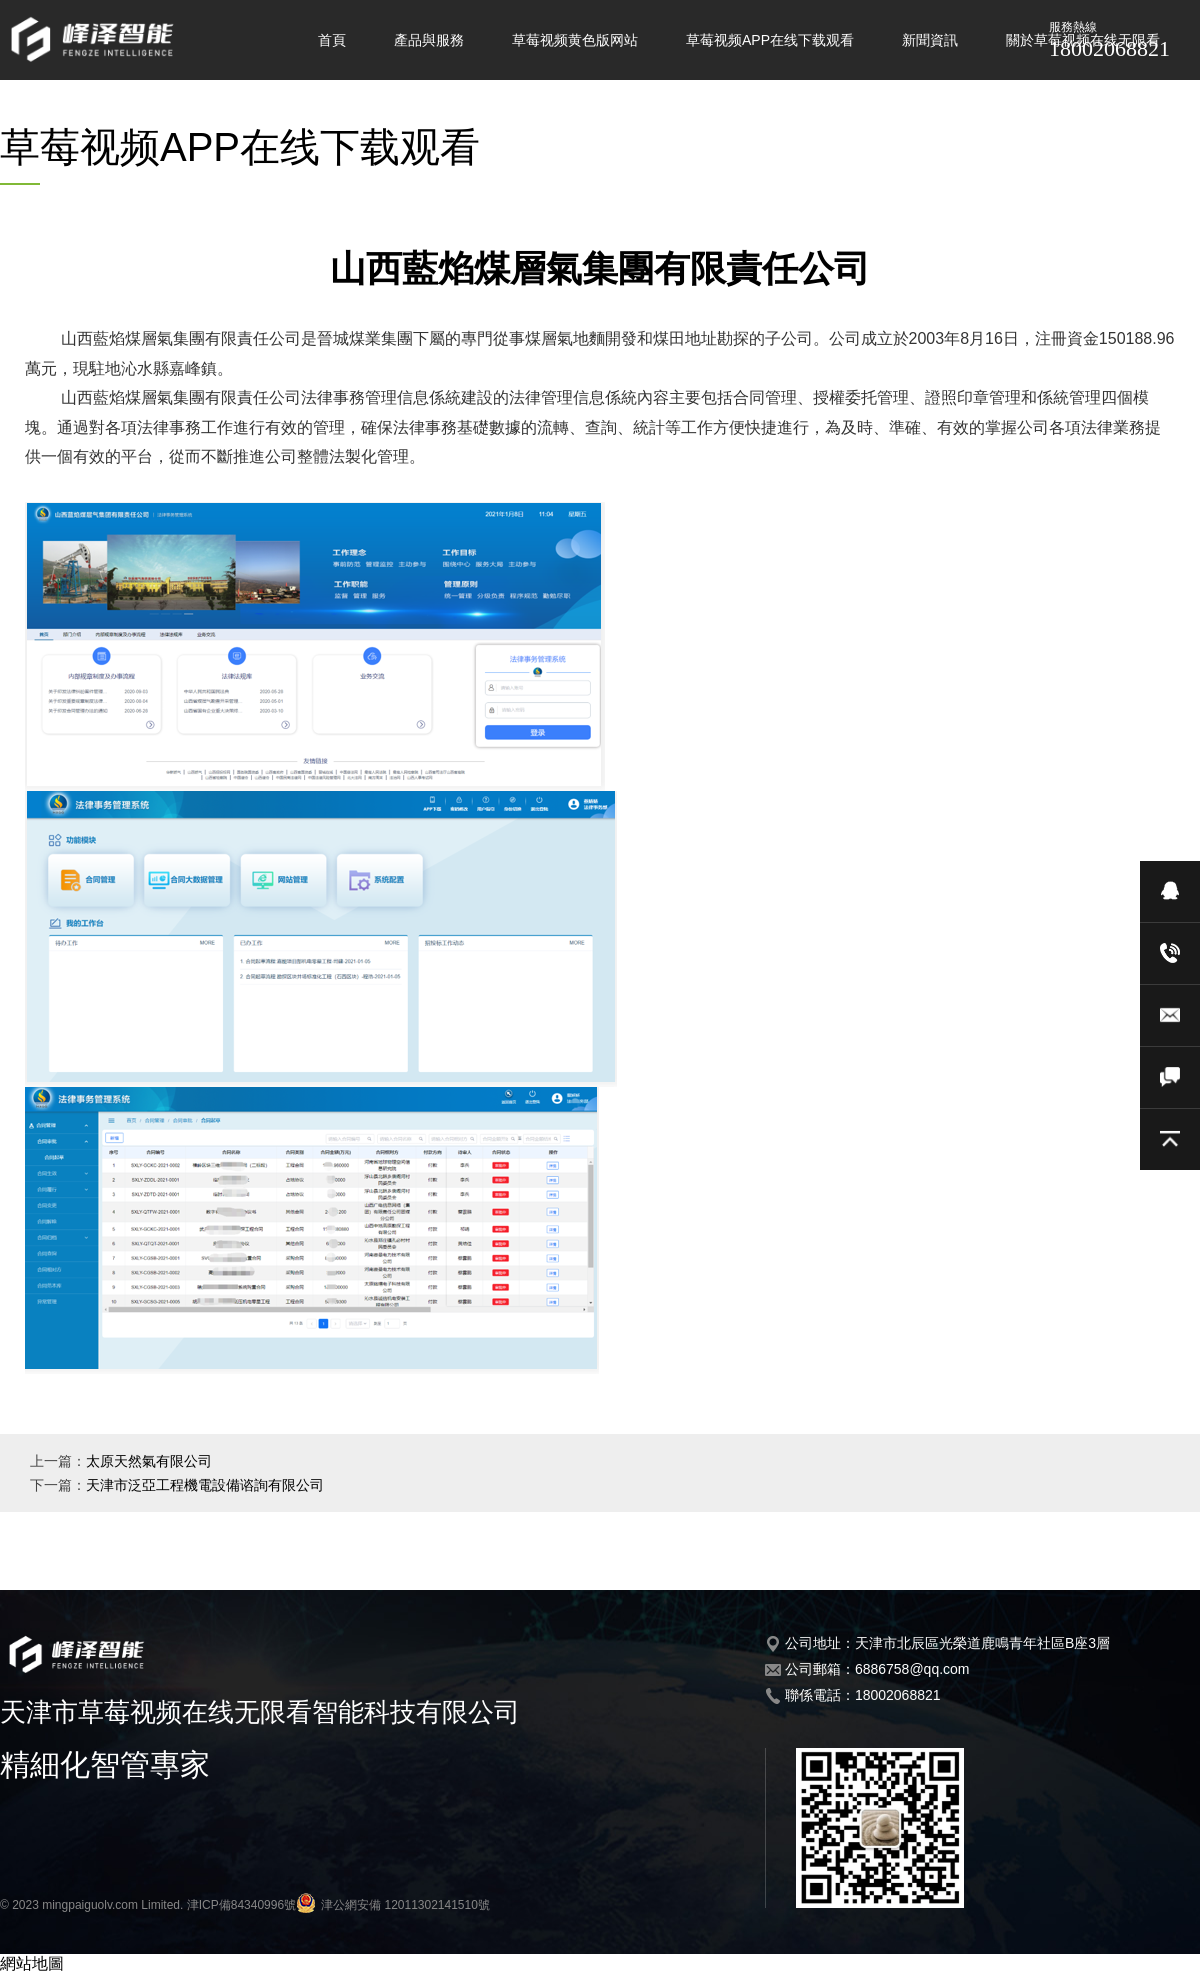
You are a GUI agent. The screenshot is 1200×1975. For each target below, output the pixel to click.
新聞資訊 (930, 40)
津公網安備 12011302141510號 (393, 1905)
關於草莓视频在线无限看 (1083, 40)
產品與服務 (429, 40)
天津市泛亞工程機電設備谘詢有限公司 (205, 1485)
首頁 (332, 40)
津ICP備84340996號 (241, 1905)
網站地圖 (32, 1963)
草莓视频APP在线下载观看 (770, 40)
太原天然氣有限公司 (149, 1461)
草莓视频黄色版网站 (575, 40)
